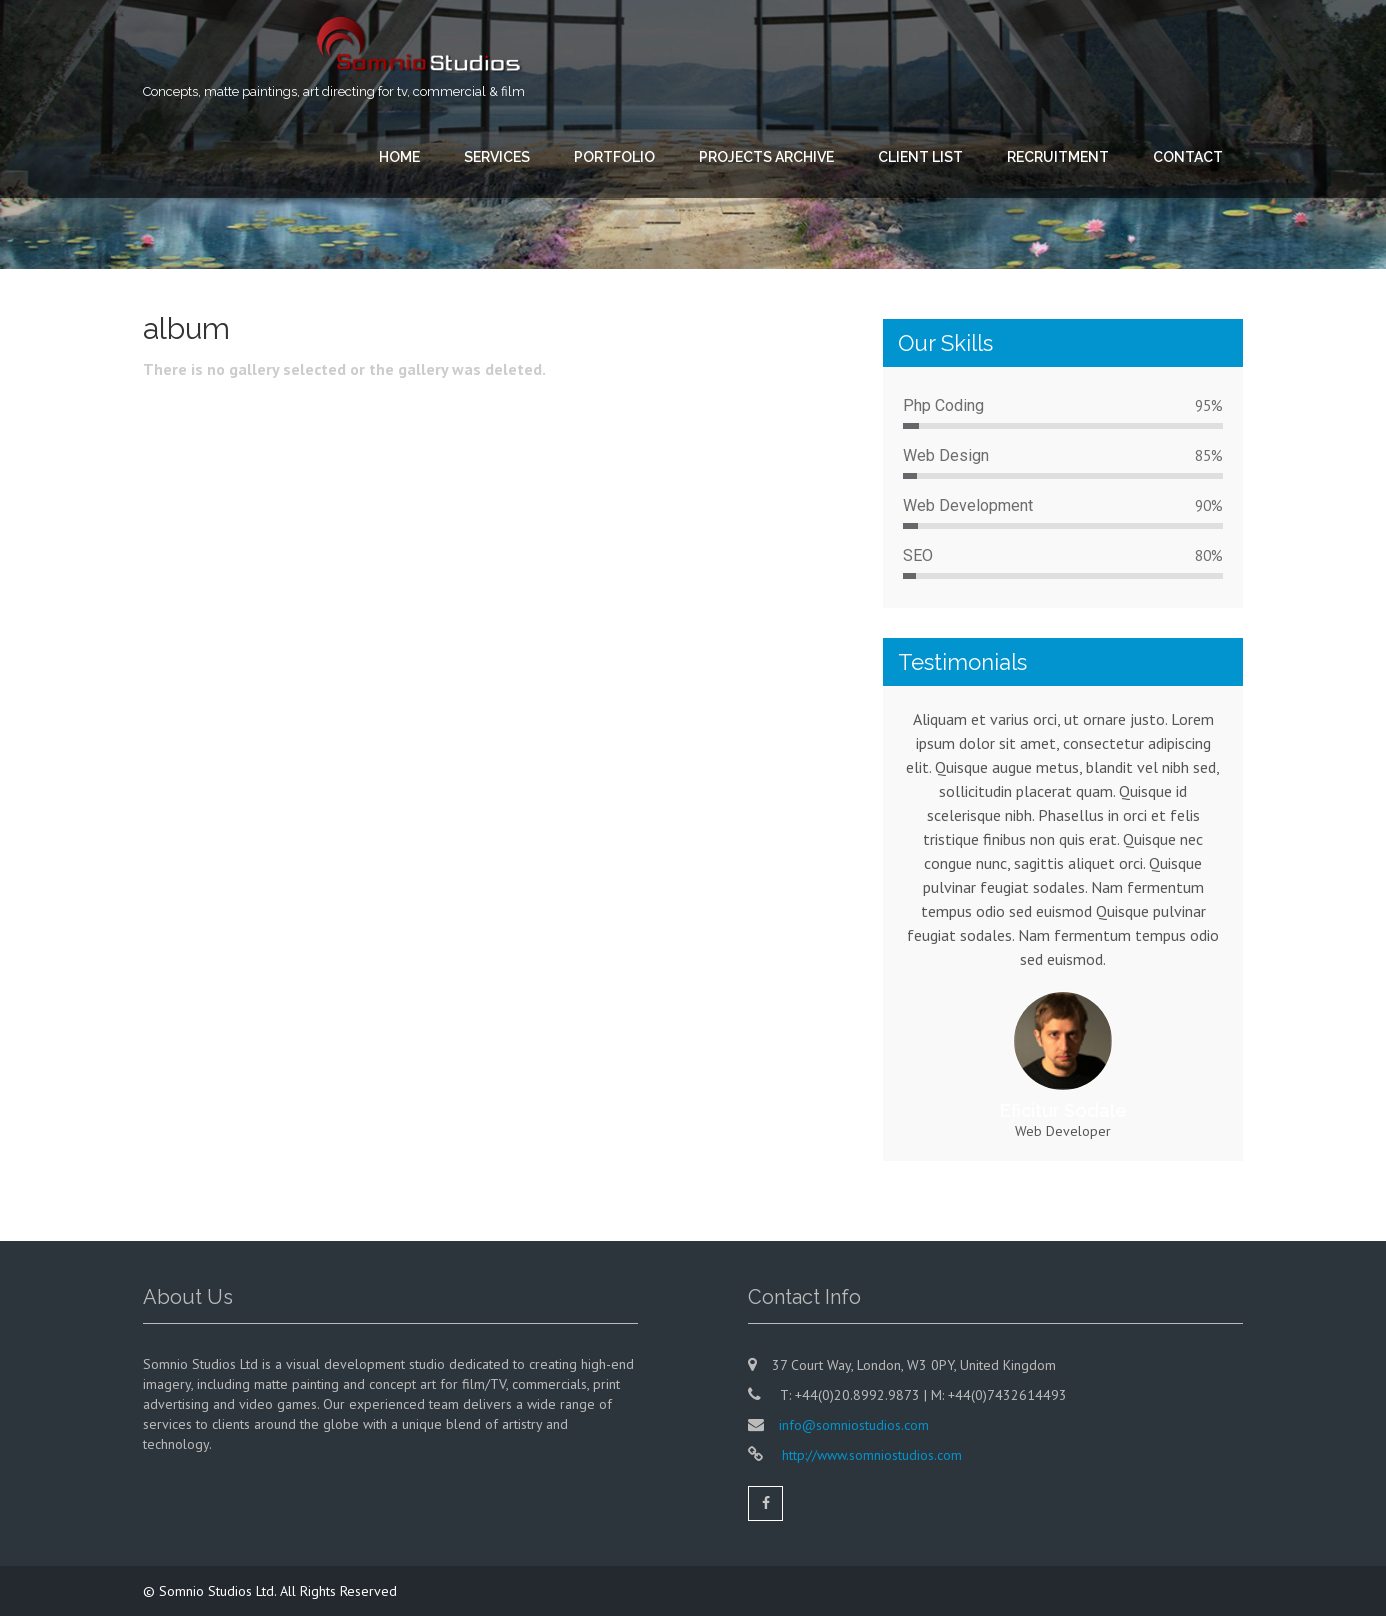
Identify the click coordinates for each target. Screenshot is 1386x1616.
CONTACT (1188, 157)
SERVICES (497, 157)
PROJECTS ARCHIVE (766, 157)
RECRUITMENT (1058, 157)
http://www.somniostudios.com (870, 1455)
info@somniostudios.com (854, 1425)
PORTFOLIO (614, 157)
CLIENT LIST (920, 157)
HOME (399, 157)
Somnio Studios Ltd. (219, 1591)
